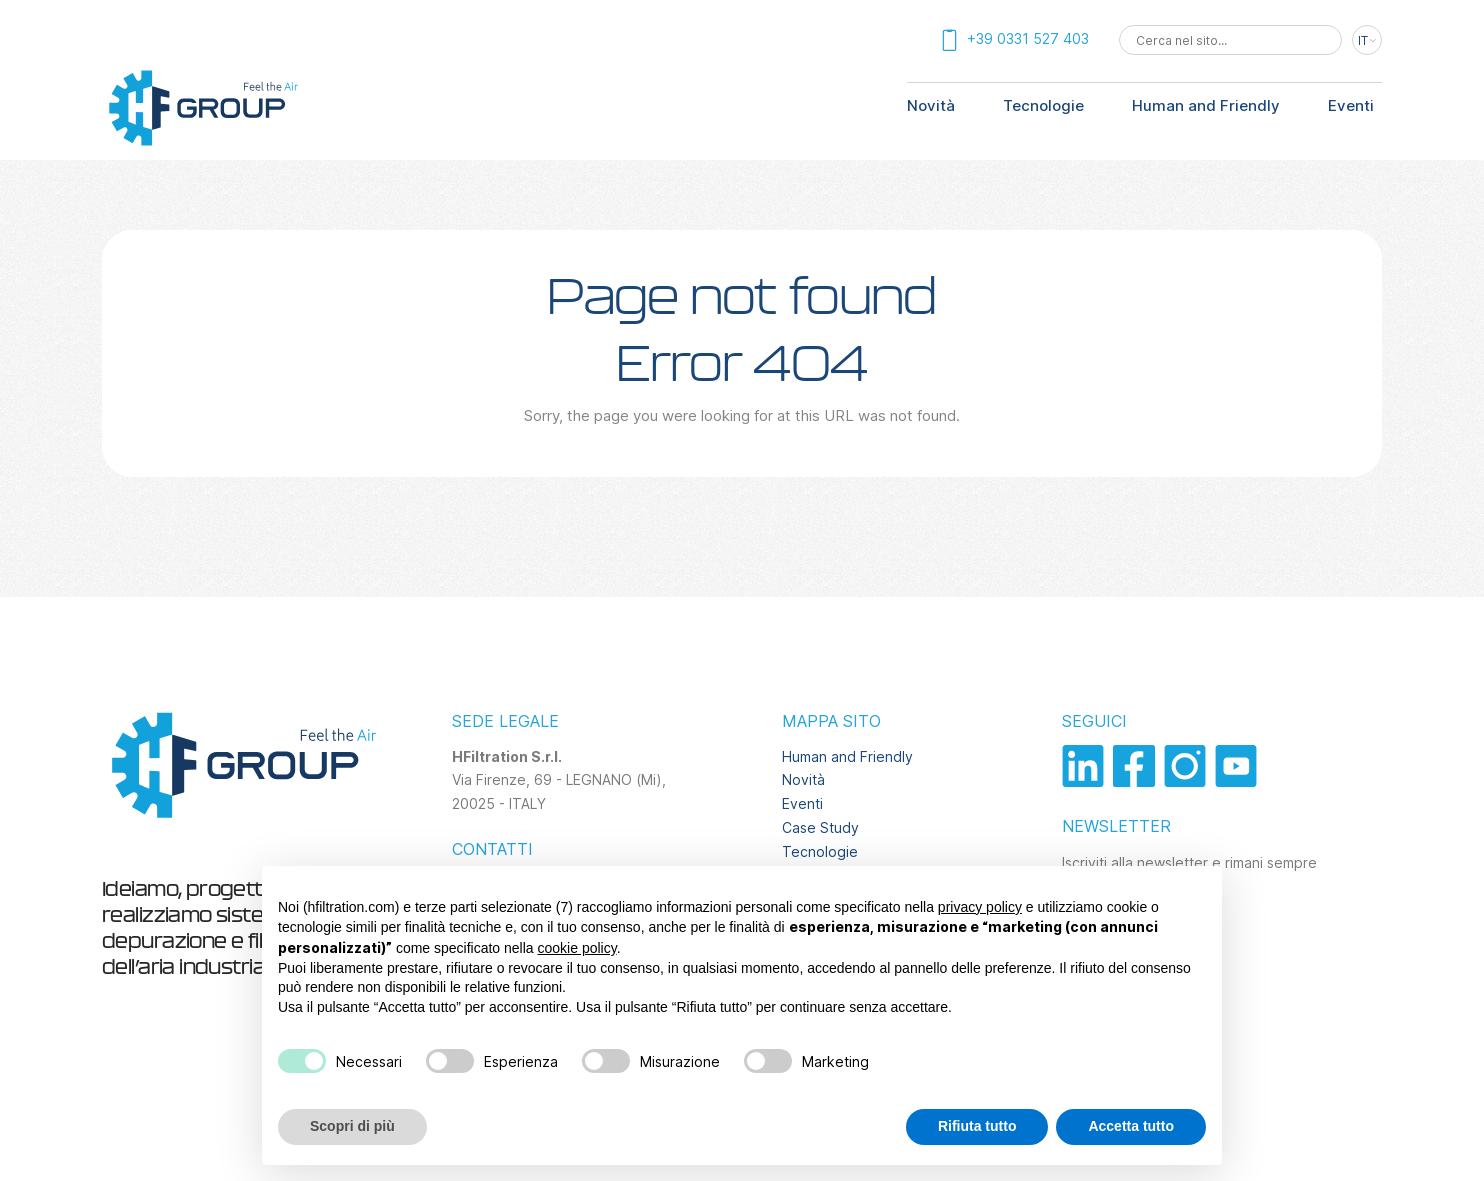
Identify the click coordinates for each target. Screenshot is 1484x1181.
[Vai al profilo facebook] (1138, 781)
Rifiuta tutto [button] (977, 1126)
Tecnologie (1043, 105)
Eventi (1351, 105)
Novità (931, 105)
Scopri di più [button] (352, 1126)
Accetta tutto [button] (1131, 1126)
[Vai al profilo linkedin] (1087, 781)
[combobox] (1230, 40)
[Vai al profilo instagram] (1189, 781)
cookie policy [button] (577, 948)
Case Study (820, 827)
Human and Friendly (1206, 105)
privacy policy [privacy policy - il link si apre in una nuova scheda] (980, 907)
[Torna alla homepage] (202, 143)
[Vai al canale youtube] (1238, 781)
